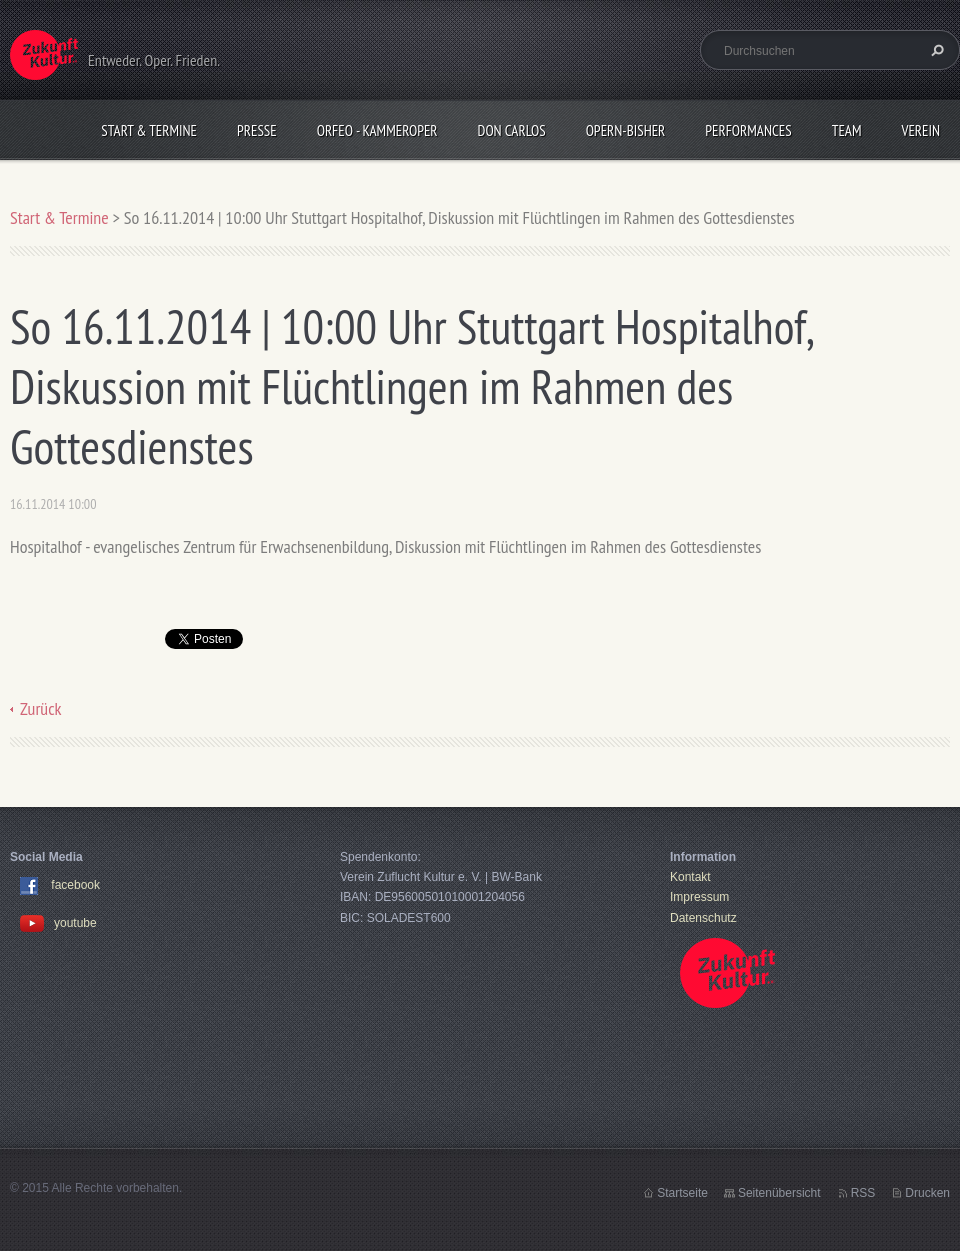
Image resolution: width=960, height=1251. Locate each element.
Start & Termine (149, 130)
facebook (75, 885)
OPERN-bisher (626, 130)
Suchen (935, 50)
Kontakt (690, 877)
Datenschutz (703, 918)
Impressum (699, 897)
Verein (920, 130)
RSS (863, 1193)
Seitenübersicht (779, 1193)
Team (847, 130)
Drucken (927, 1193)
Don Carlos (512, 130)
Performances (748, 130)
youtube (58, 923)
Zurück (41, 708)
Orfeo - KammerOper (377, 130)
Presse (257, 130)
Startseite (682, 1193)
